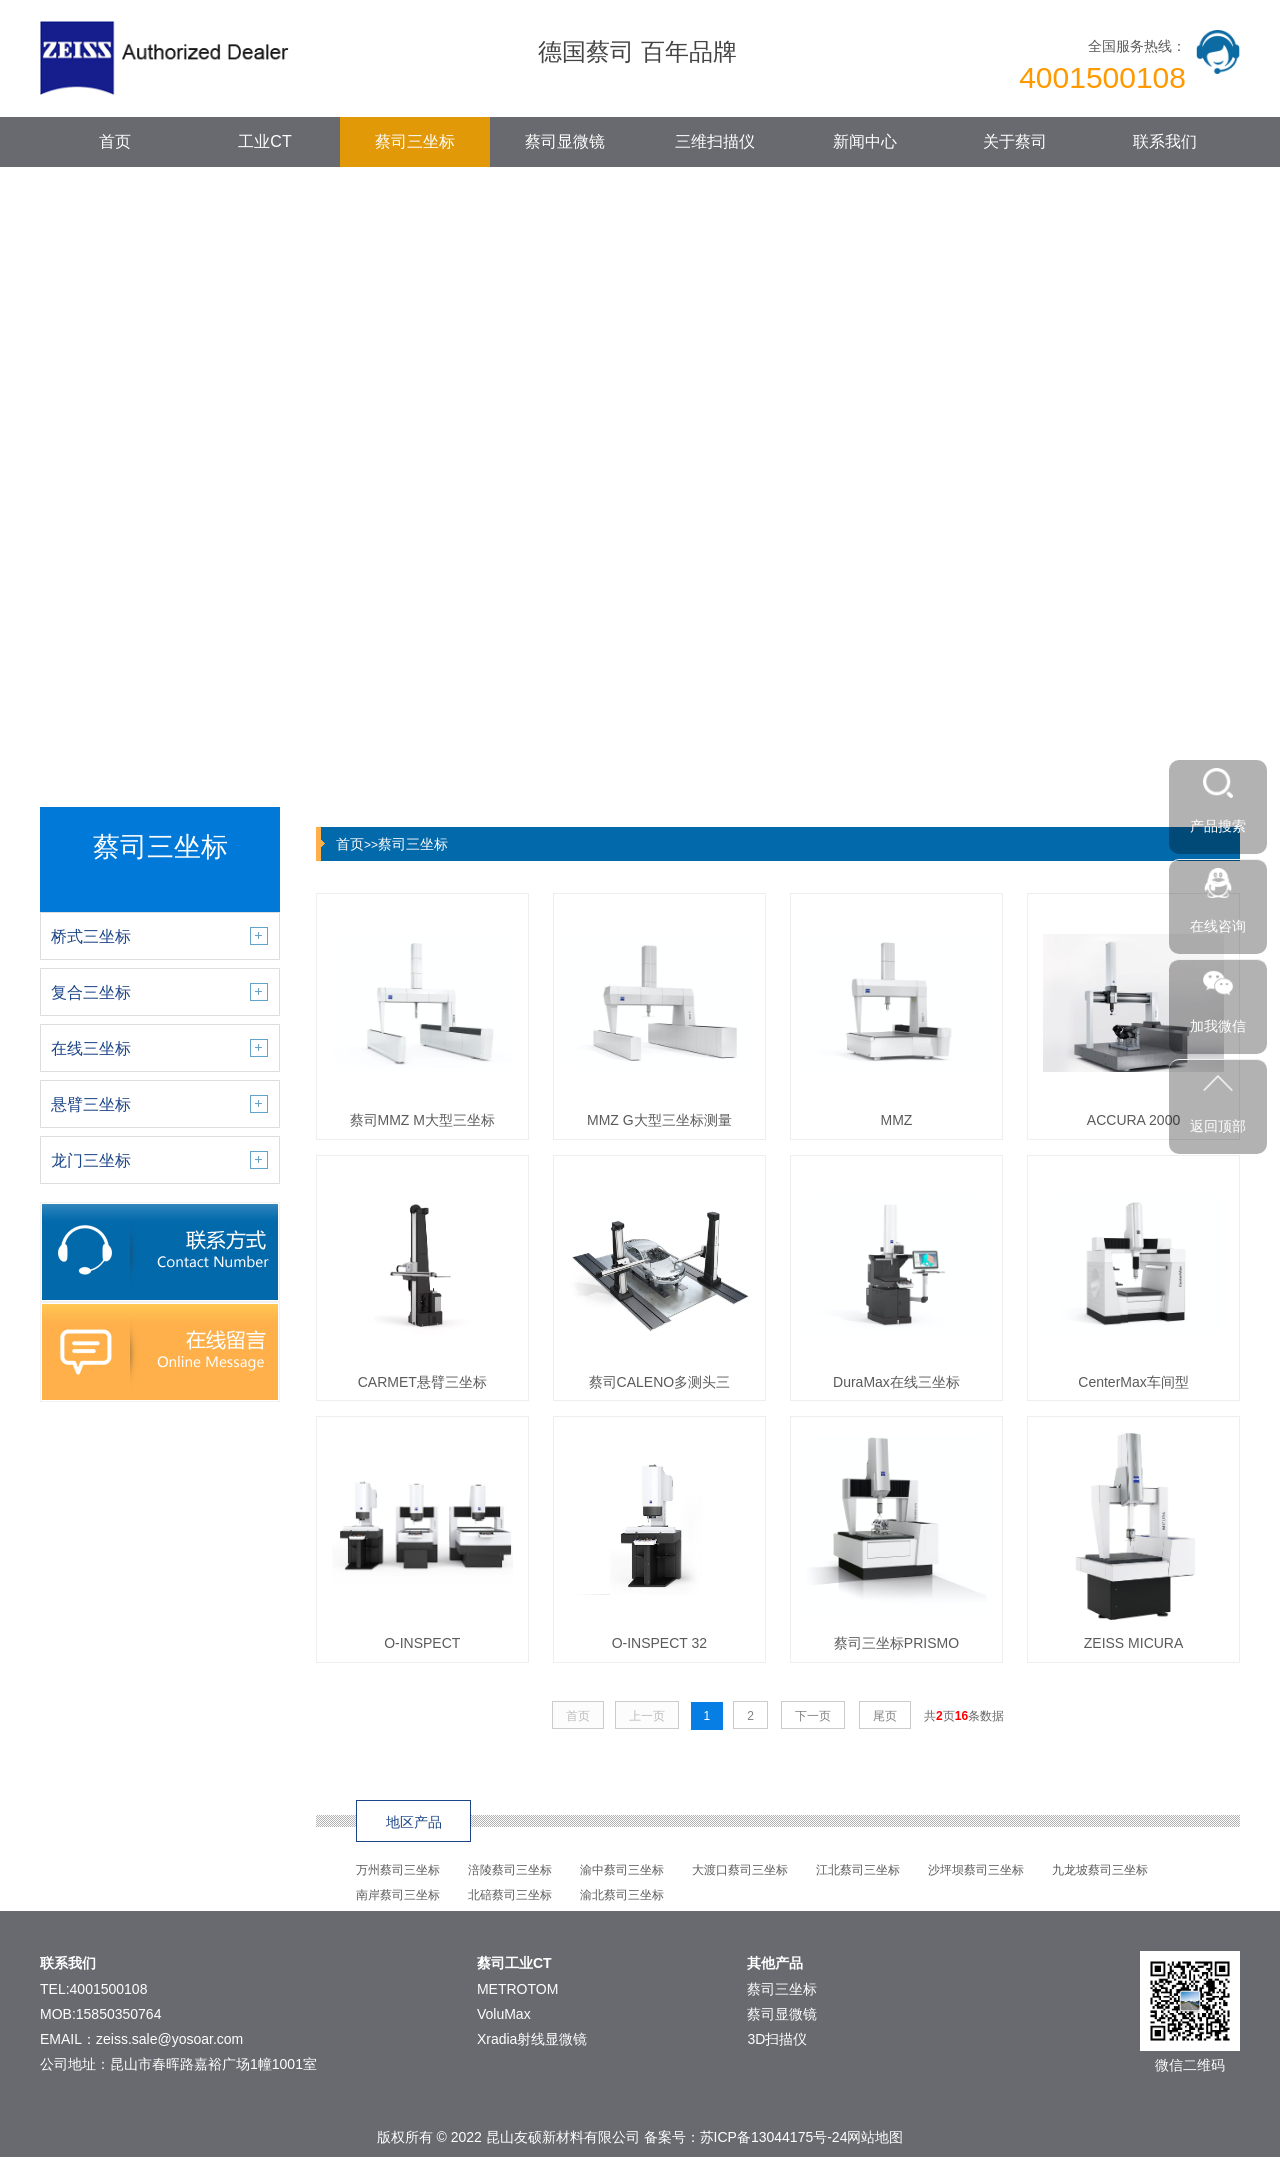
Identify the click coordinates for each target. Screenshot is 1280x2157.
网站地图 (875, 2137)
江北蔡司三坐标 (858, 1870)
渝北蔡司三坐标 (622, 1895)
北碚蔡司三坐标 (510, 1895)
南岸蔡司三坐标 (398, 1895)
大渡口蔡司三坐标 (740, 1870)
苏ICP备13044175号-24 (774, 2137)
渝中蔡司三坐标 (622, 1870)
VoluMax (504, 2014)
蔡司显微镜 (565, 141)
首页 (115, 141)
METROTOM (517, 1989)
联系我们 (1165, 141)
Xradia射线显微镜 (532, 2039)
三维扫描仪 (715, 141)
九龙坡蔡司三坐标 (1100, 1870)
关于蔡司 (1015, 141)
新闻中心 (865, 141)
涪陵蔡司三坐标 (510, 1870)
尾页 (885, 1716)
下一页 (813, 1716)
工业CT (264, 141)
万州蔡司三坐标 (398, 1870)
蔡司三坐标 (415, 141)
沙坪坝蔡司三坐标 (976, 1870)
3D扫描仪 (777, 2039)
